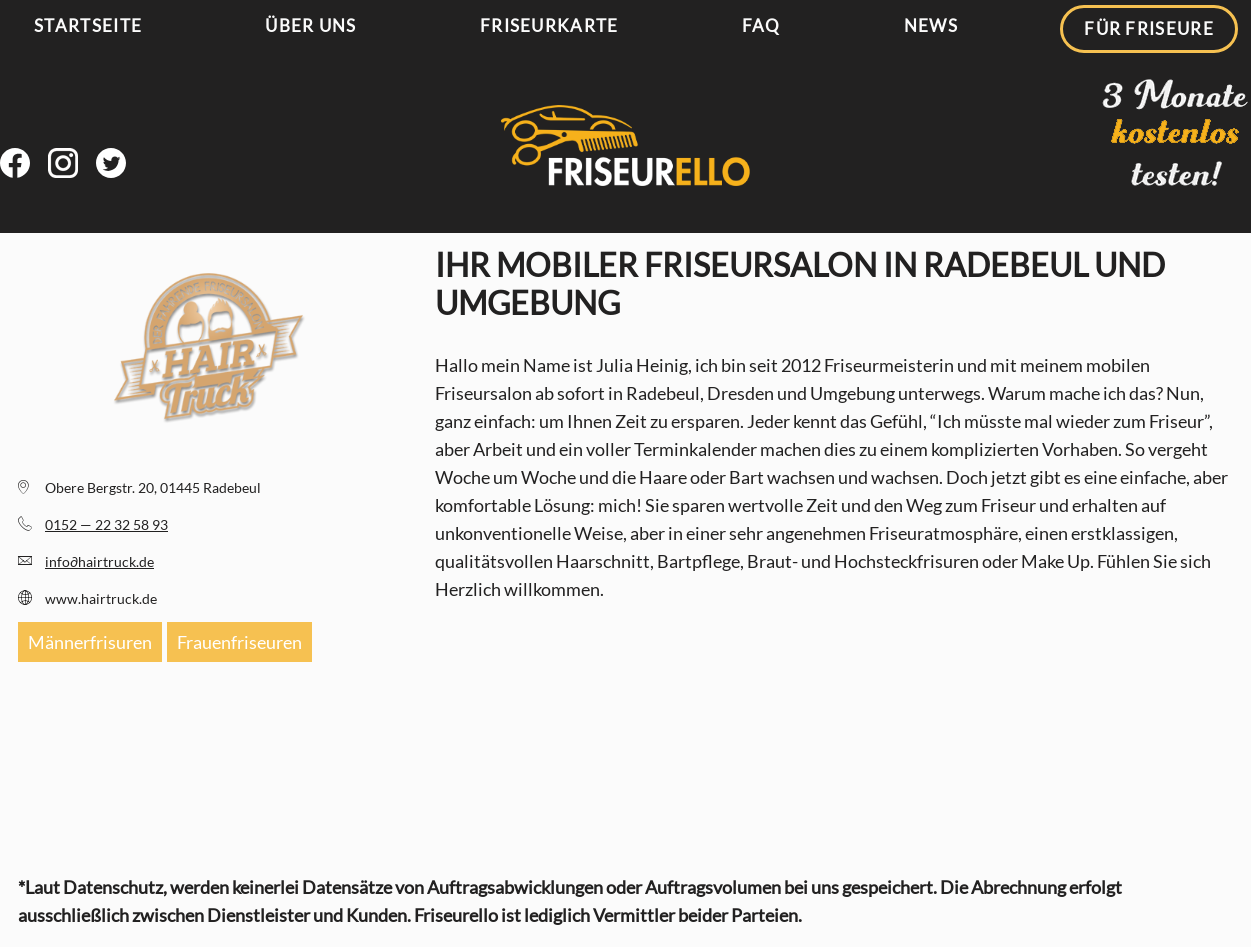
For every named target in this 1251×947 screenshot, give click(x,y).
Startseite (88, 25)
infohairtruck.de (99, 561)
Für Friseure (1149, 28)
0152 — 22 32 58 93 (106, 524)
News (931, 25)
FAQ (761, 25)
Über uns (310, 25)
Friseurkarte (549, 25)
